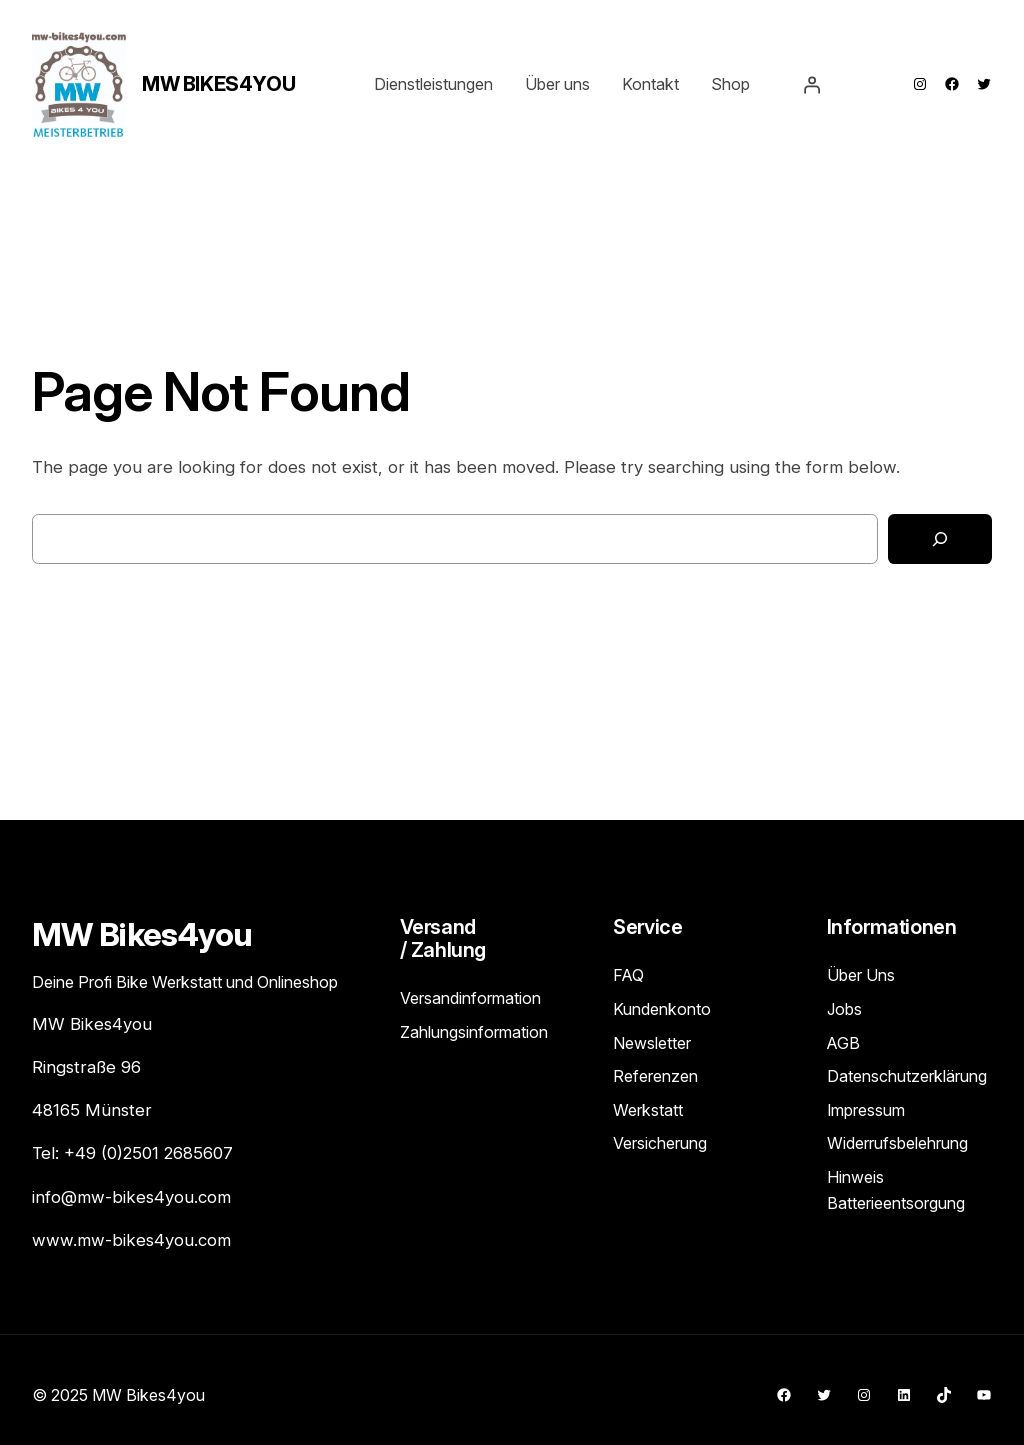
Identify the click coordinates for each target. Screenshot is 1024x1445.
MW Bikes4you (218, 84)
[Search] (940, 539)
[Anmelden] (812, 84)
